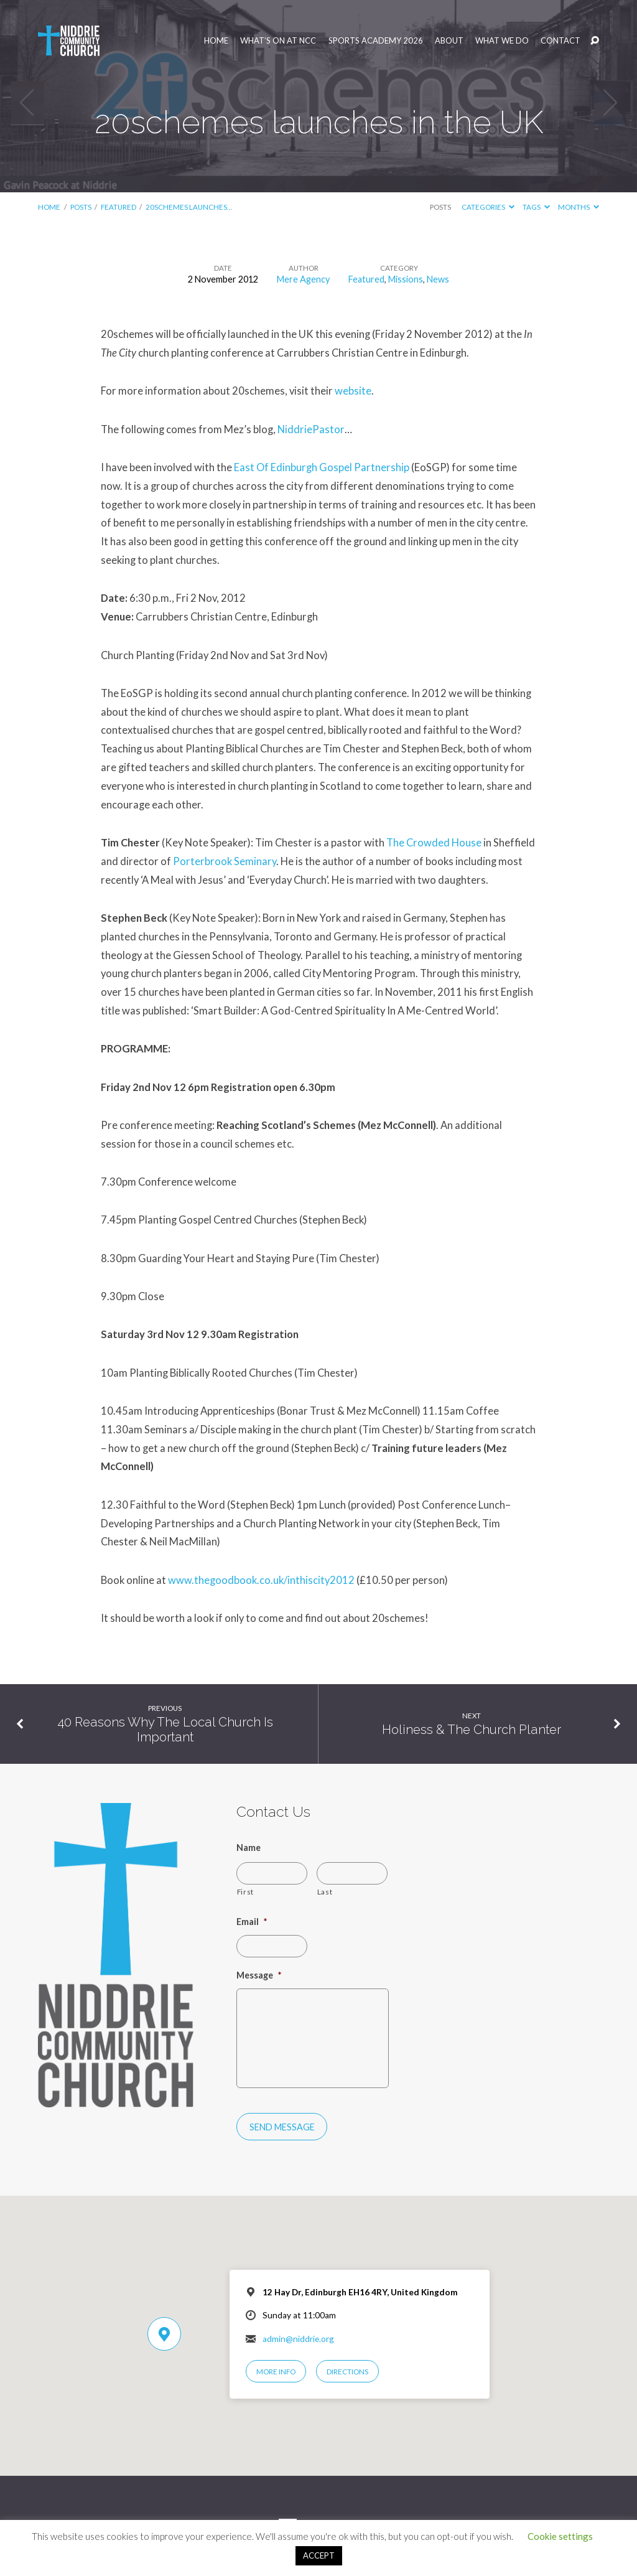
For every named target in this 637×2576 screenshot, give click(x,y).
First (245, 1891)
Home (216, 41)
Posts (80, 207)
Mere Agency (303, 279)
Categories (488, 207)
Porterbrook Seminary (224, 861)
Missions (405, 279)
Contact (560, 41)
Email (251, 1921)
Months (578, 207)
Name (248, 1847)
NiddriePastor (311, 429)
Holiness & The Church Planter (471, 1729)
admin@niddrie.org (298, 2339)
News (438, 279)
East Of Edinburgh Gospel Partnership (322, 467)
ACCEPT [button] (319, 2555)
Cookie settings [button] (560, 2536)
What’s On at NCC (278, 41)
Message (258, 1975)
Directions (347, 2372)
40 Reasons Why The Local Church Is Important (165, 1730)
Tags (536, 207)
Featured (118, 207)
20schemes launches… (189, 207)
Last (325, 1891)
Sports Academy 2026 (375, 41)
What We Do (502, 41)
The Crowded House (433, 842)
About (449, 41)
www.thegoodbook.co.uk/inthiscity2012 (261, 1580)
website (353, 391)
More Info (275, 2372)
